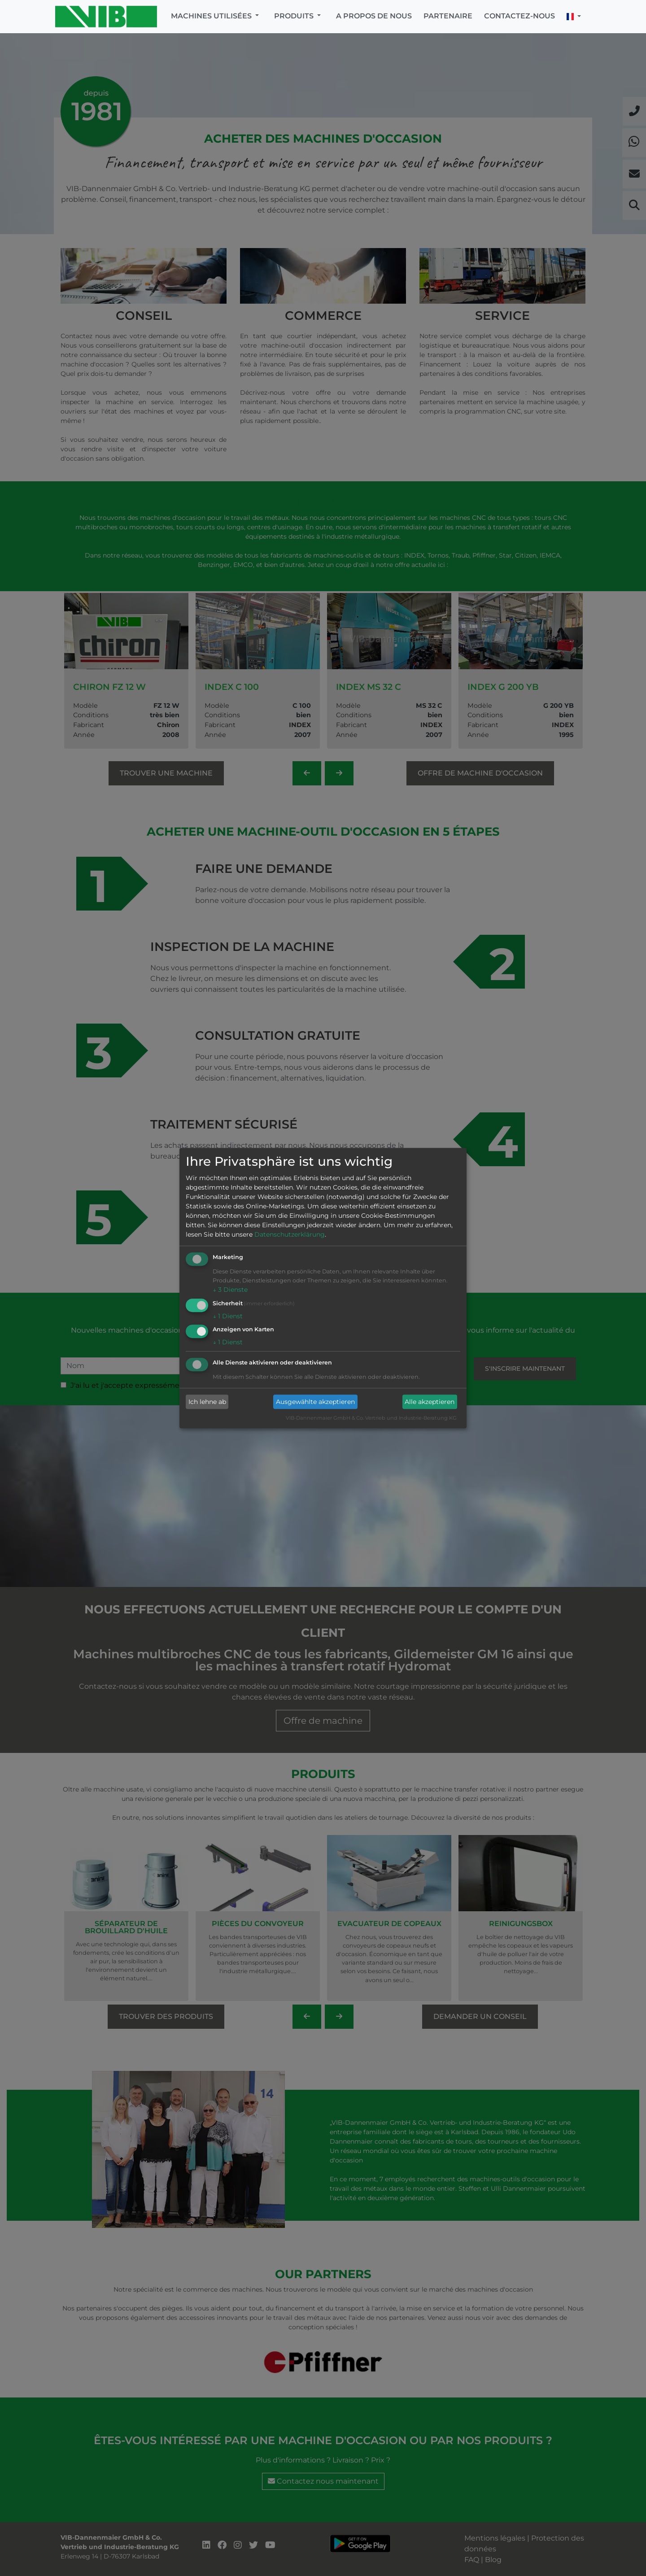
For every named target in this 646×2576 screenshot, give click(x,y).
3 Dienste (230, 1290)
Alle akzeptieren (429, 1402)
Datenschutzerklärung (289, 1234)
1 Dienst (228, 1316)
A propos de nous (374, 16)
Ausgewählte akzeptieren (315, 1402)
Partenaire (447, 16)
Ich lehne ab (207, 1402)
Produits (294, 16)
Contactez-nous (519, 16)
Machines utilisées (212, 16)
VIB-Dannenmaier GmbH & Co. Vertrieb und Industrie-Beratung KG (371, 1418)
